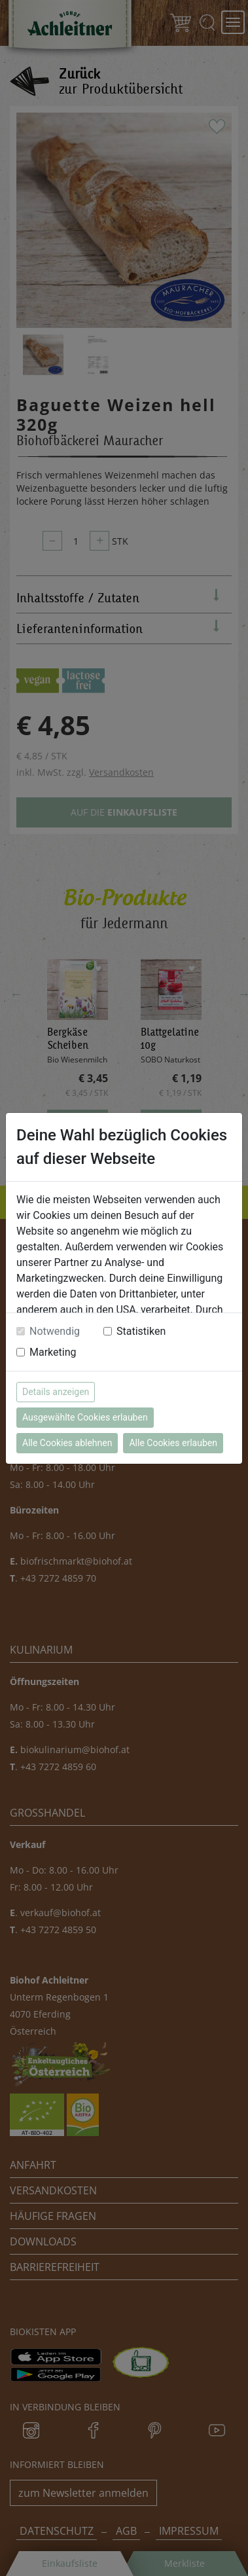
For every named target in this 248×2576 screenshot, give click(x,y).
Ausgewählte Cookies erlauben (85, 1417)
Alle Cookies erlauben (173, 1443)
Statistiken (141, 1331)
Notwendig (54, 1331)
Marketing (52, 1352)
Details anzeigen (55, 1392)
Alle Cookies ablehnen (67, 1443)
